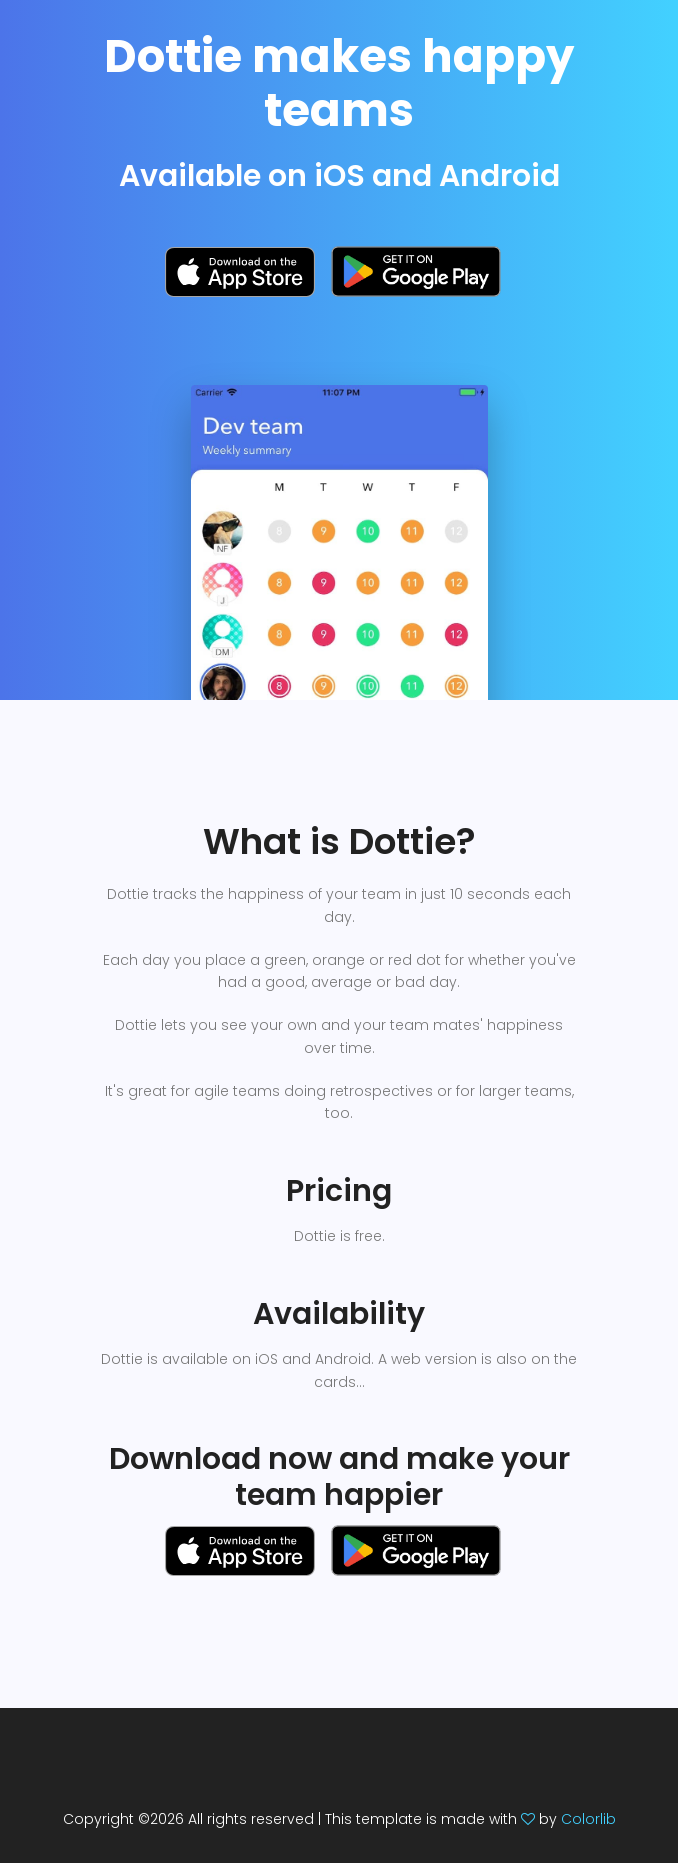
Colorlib (588, 1819)
